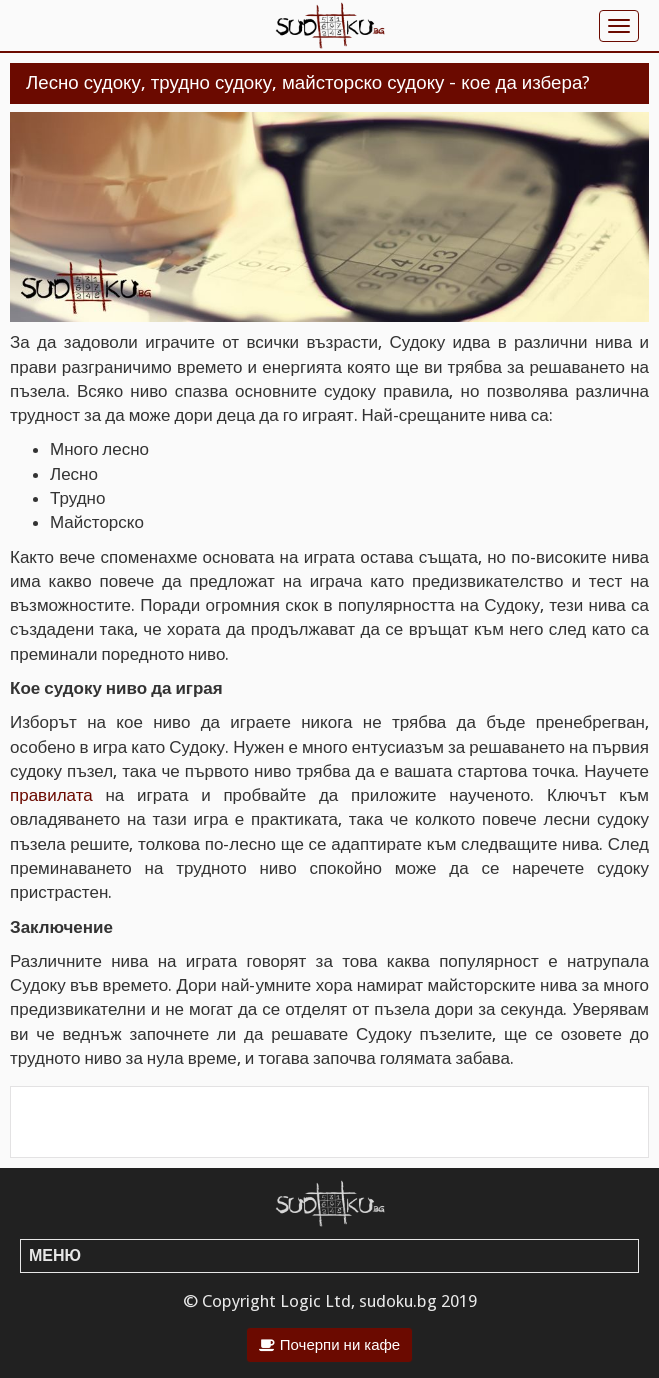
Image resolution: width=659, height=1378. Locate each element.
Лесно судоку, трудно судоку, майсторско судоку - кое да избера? (308, 82)
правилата (51, 795)
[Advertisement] (329, 1122)
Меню (55, 1255)
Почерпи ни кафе (340, 1345)
